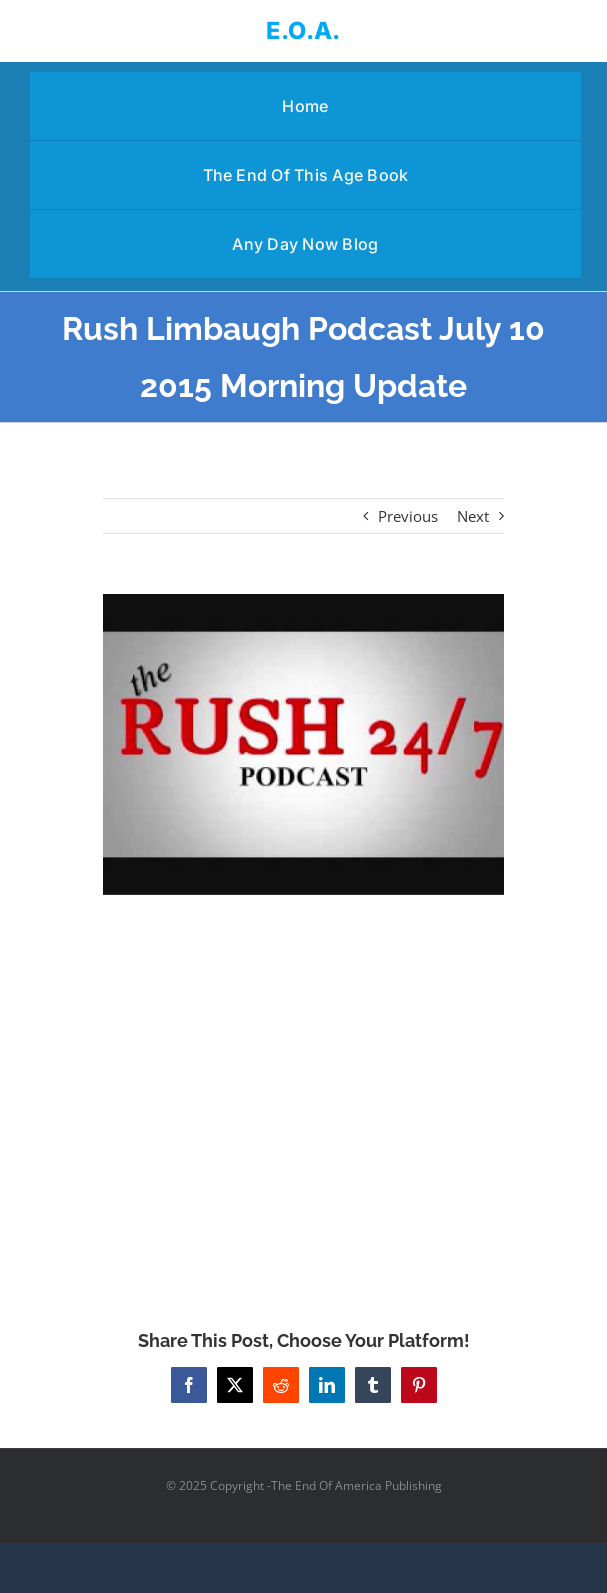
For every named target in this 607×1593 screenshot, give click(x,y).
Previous (408, 516)
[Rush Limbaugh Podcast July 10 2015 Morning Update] (303, 744)
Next (473, 516)
